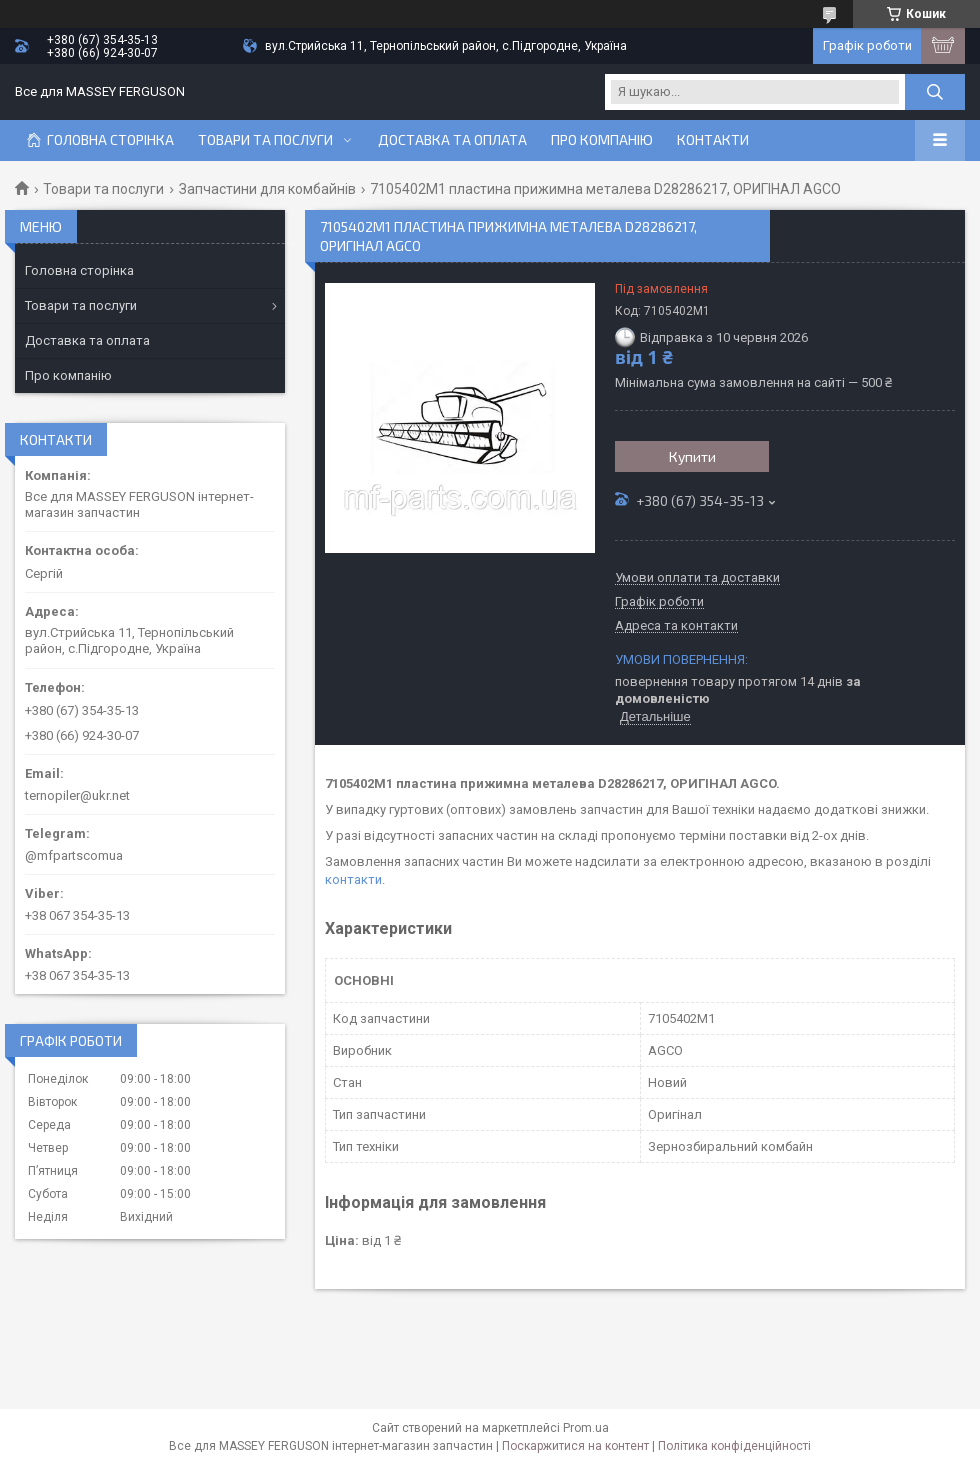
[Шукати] (935, 92)
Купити (692, 456)
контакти (353, 879)
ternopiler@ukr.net (77, 795)
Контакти (713, 140)
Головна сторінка (110, 140)
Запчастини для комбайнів (267, 189)
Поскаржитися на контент (575, 1446)
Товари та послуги (265, 140)
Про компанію (602, 140)
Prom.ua (586, 1428)
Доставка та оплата (452, 140)
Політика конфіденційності (734, 1446)
